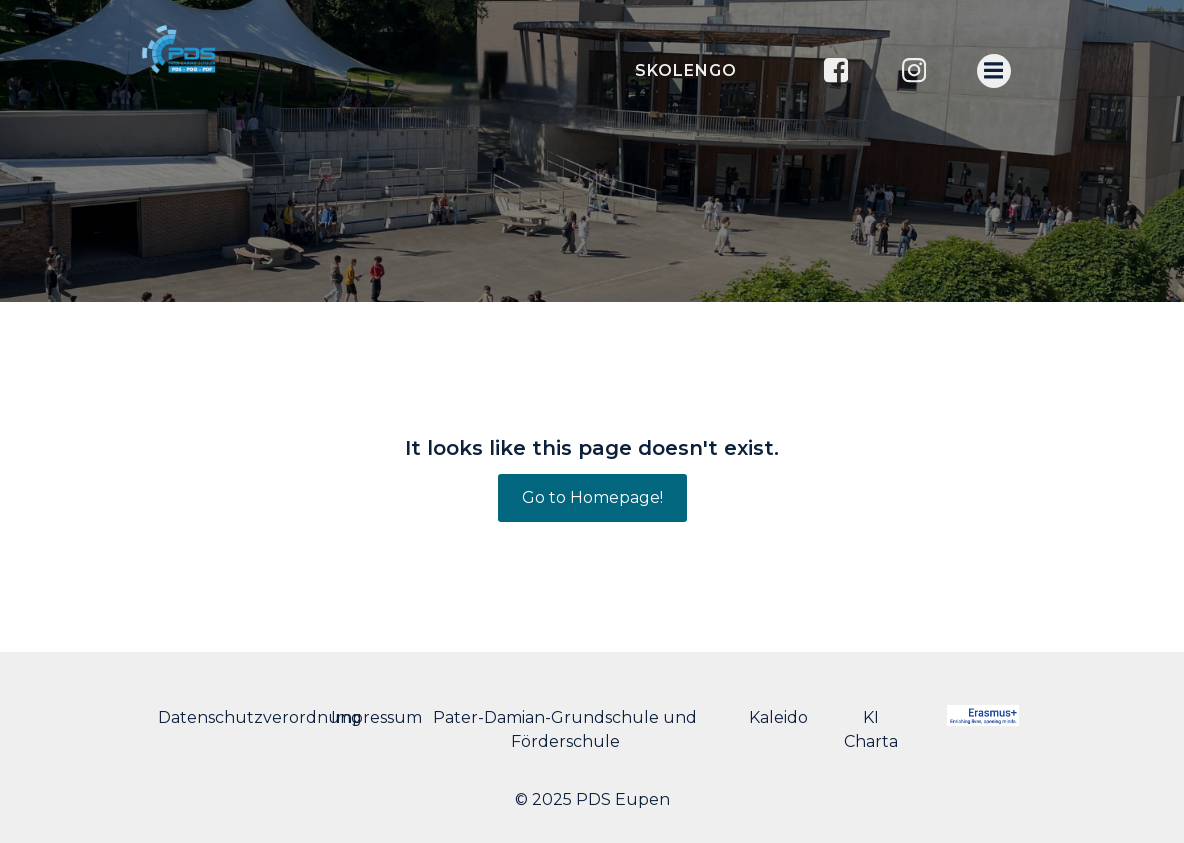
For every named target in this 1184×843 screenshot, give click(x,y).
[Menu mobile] (994, 71)
